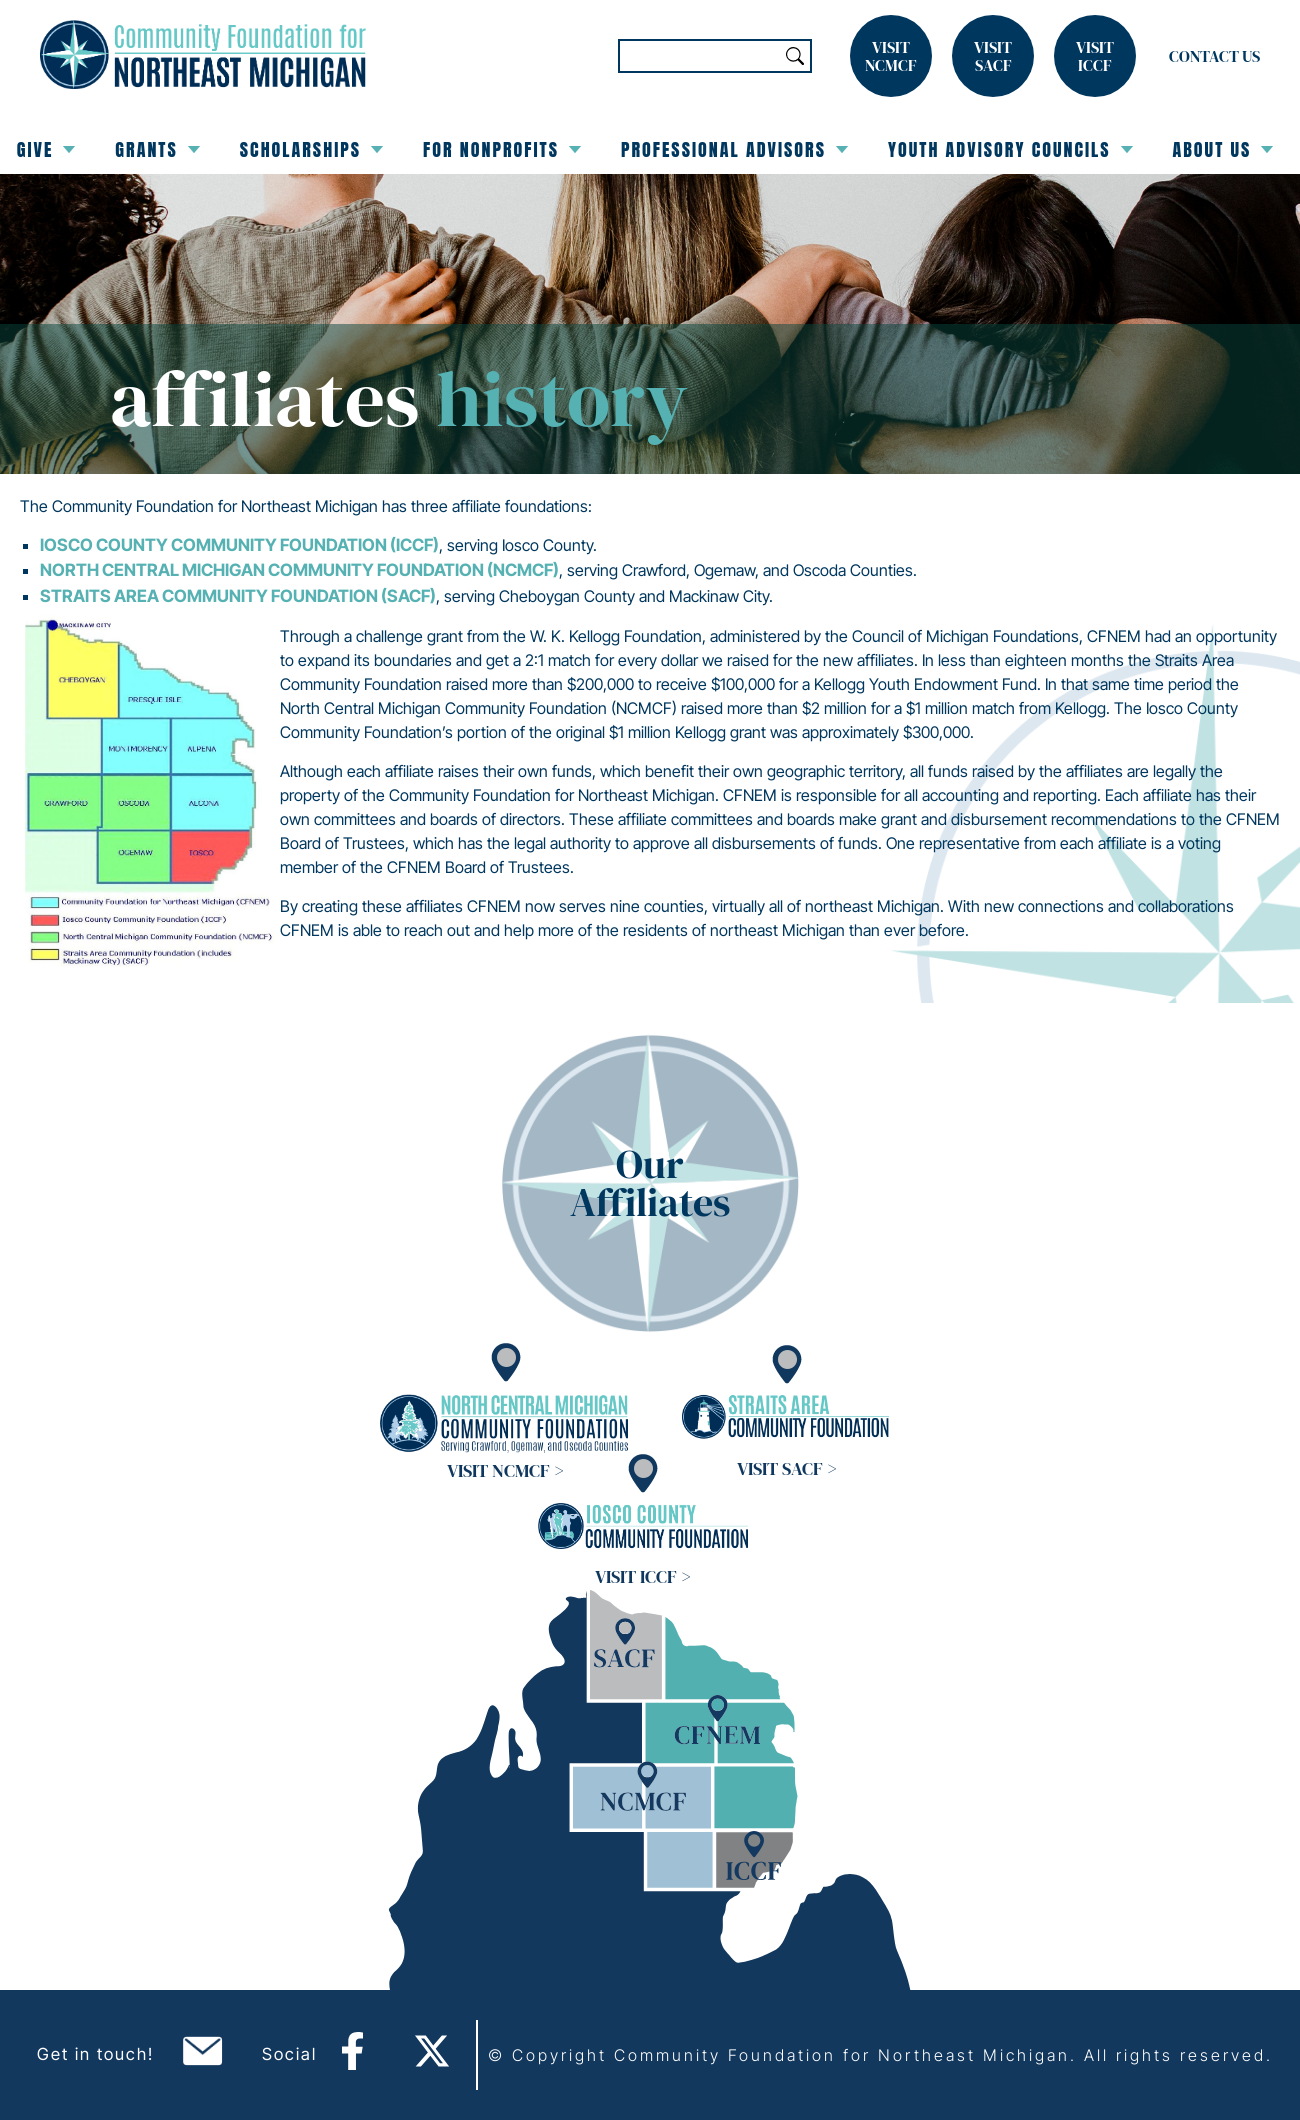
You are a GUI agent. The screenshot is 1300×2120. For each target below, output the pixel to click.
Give (46, 149)
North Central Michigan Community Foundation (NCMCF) (299, 570)
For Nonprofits (502, 149)
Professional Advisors (734, 149)
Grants (157, 149)
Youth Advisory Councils (1010, 149)
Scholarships (311, 149)
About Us (1223, 149)
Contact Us (1214, 56)
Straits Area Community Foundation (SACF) (238, 596)
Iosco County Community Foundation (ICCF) (239, 545)
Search (795, 56)
